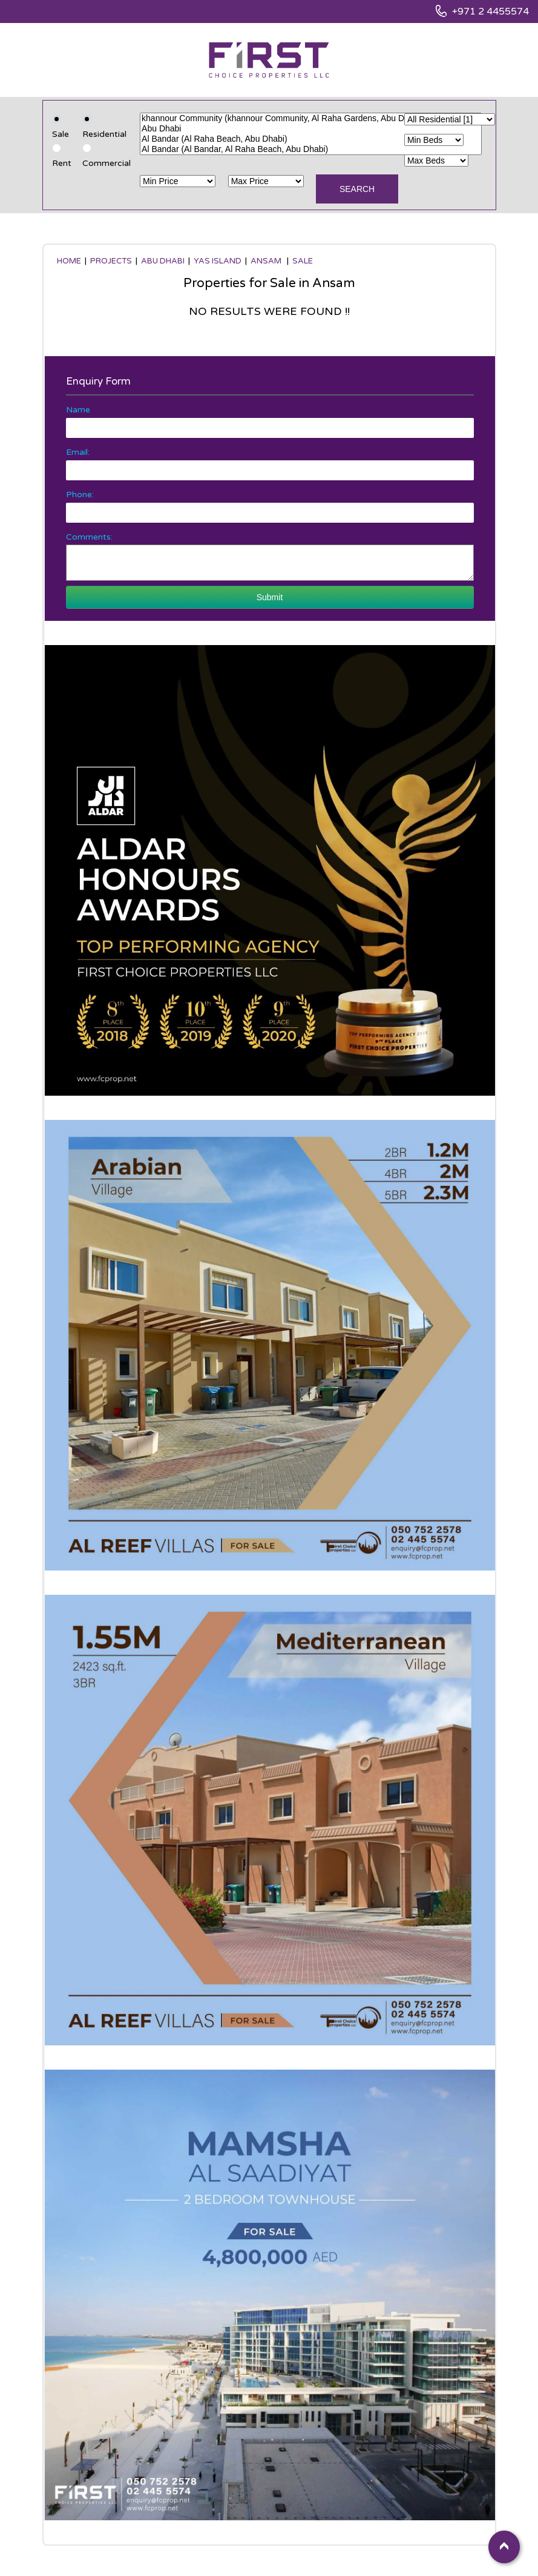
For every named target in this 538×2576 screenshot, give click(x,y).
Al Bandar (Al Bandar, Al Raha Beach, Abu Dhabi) (310, 149)
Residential (104, 134)
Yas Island (217, 261)
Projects (111, 261)
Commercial (106, 163)
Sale (60, 134)
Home (69, 261)
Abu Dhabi (310, 129)
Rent (61, 163)
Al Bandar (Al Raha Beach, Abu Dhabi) (310, 139)
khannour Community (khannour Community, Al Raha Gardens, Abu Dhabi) (310, 118)
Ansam (267, 261)
